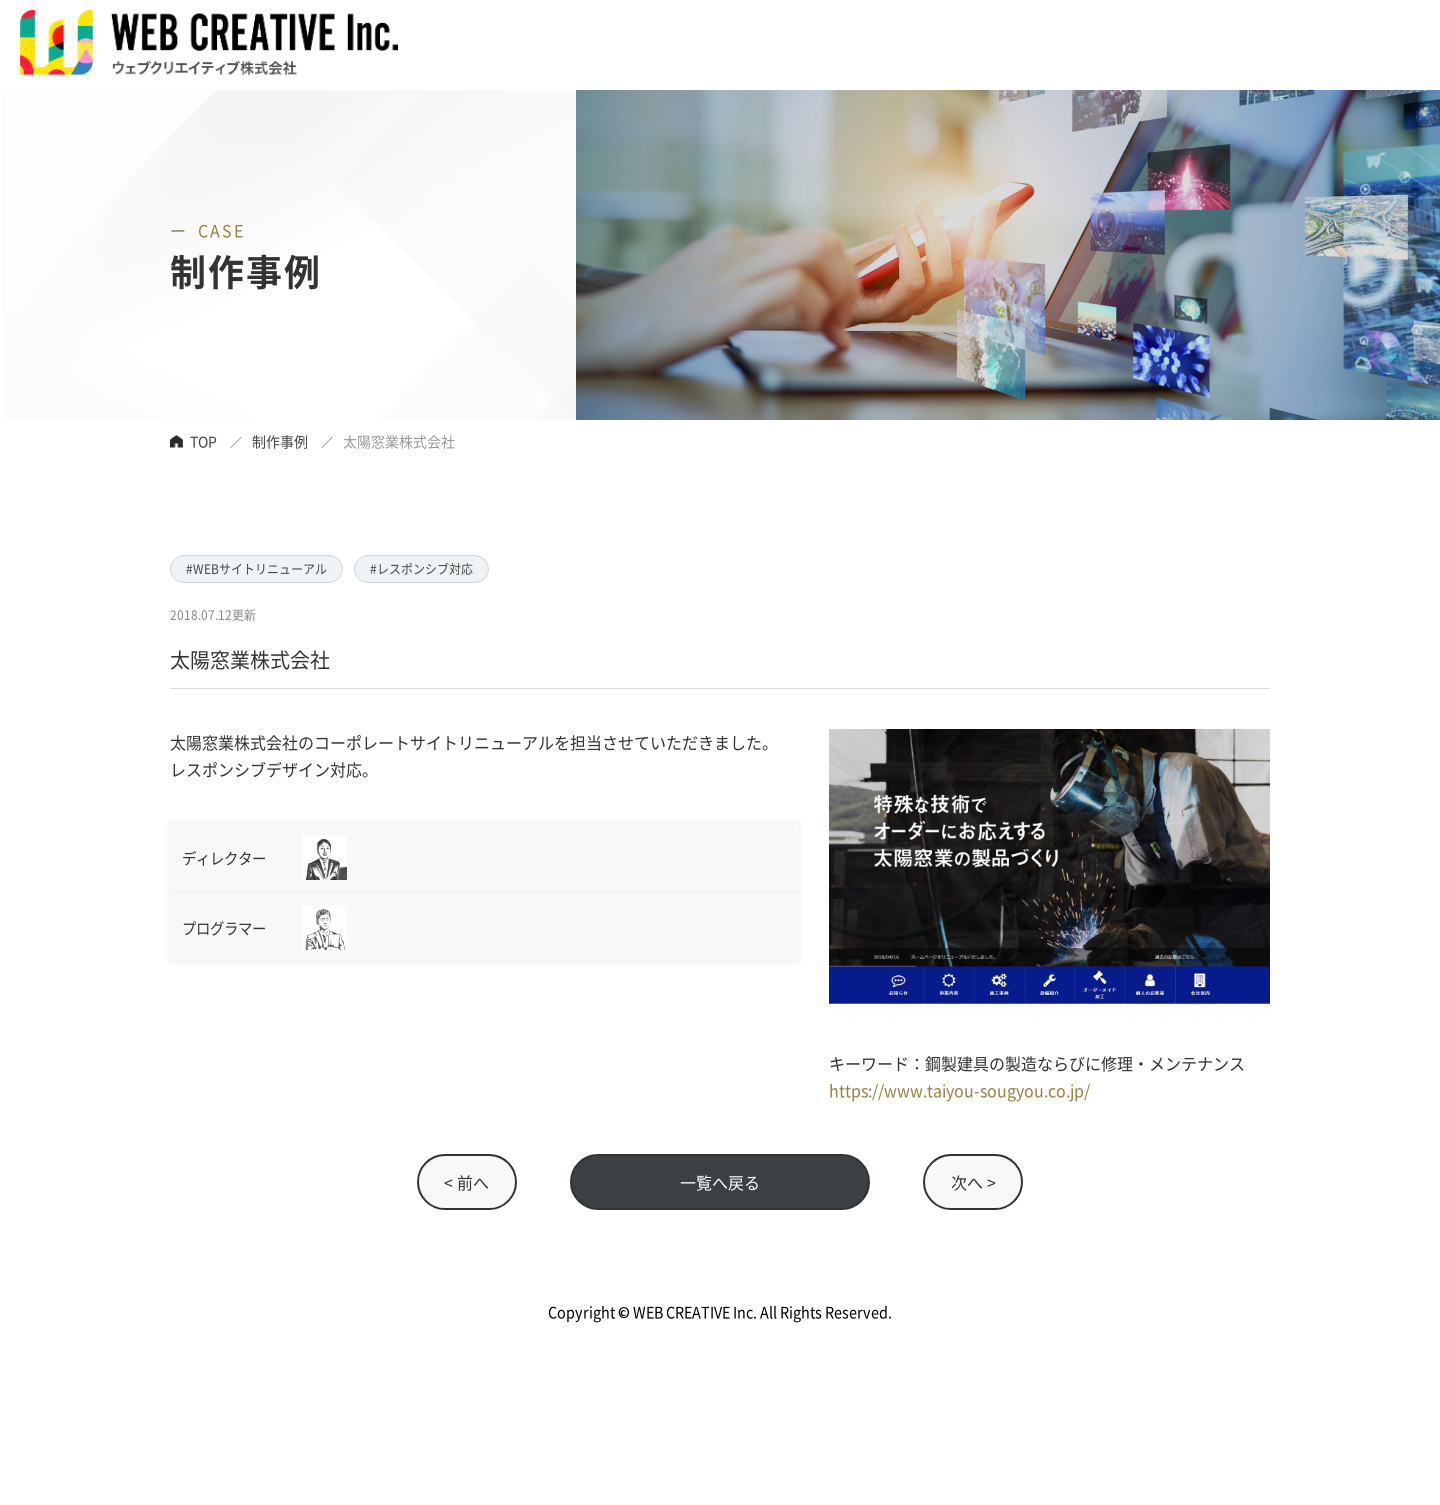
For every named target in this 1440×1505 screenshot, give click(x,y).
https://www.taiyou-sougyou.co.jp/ (959, 1090)
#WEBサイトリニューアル (256, 568)
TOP (203, 441)
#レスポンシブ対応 (421, 568)
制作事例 (280, 441)
